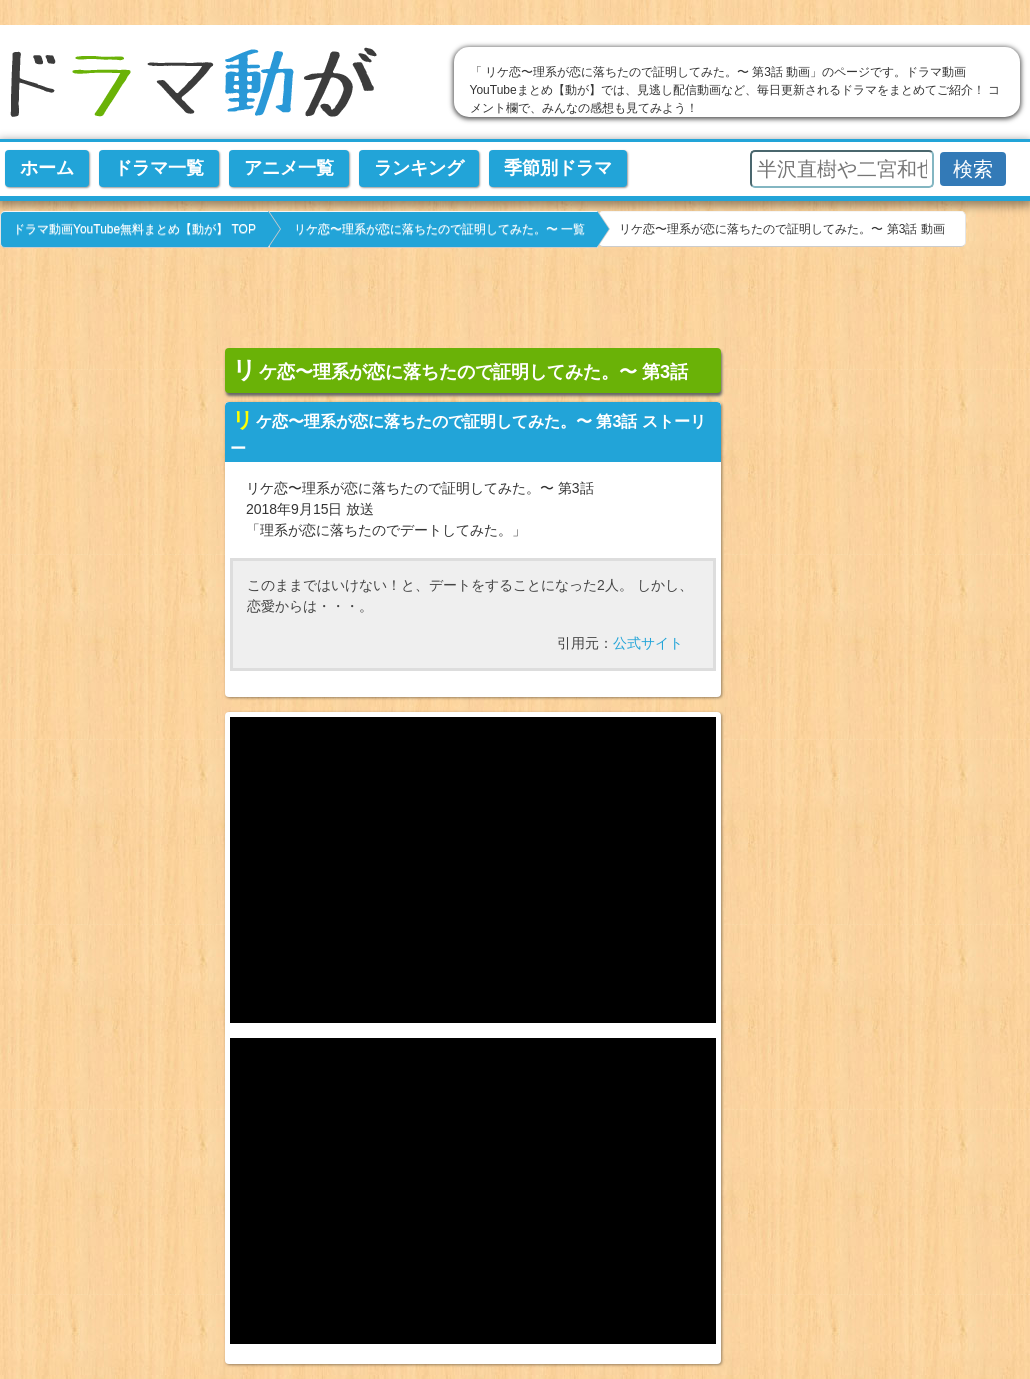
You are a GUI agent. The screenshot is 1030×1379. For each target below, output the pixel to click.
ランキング (419, 168)
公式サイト (648, 643)
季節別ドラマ (558, 168)
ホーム (47, 168)
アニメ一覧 (289, 168)
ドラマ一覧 (159, 168)
